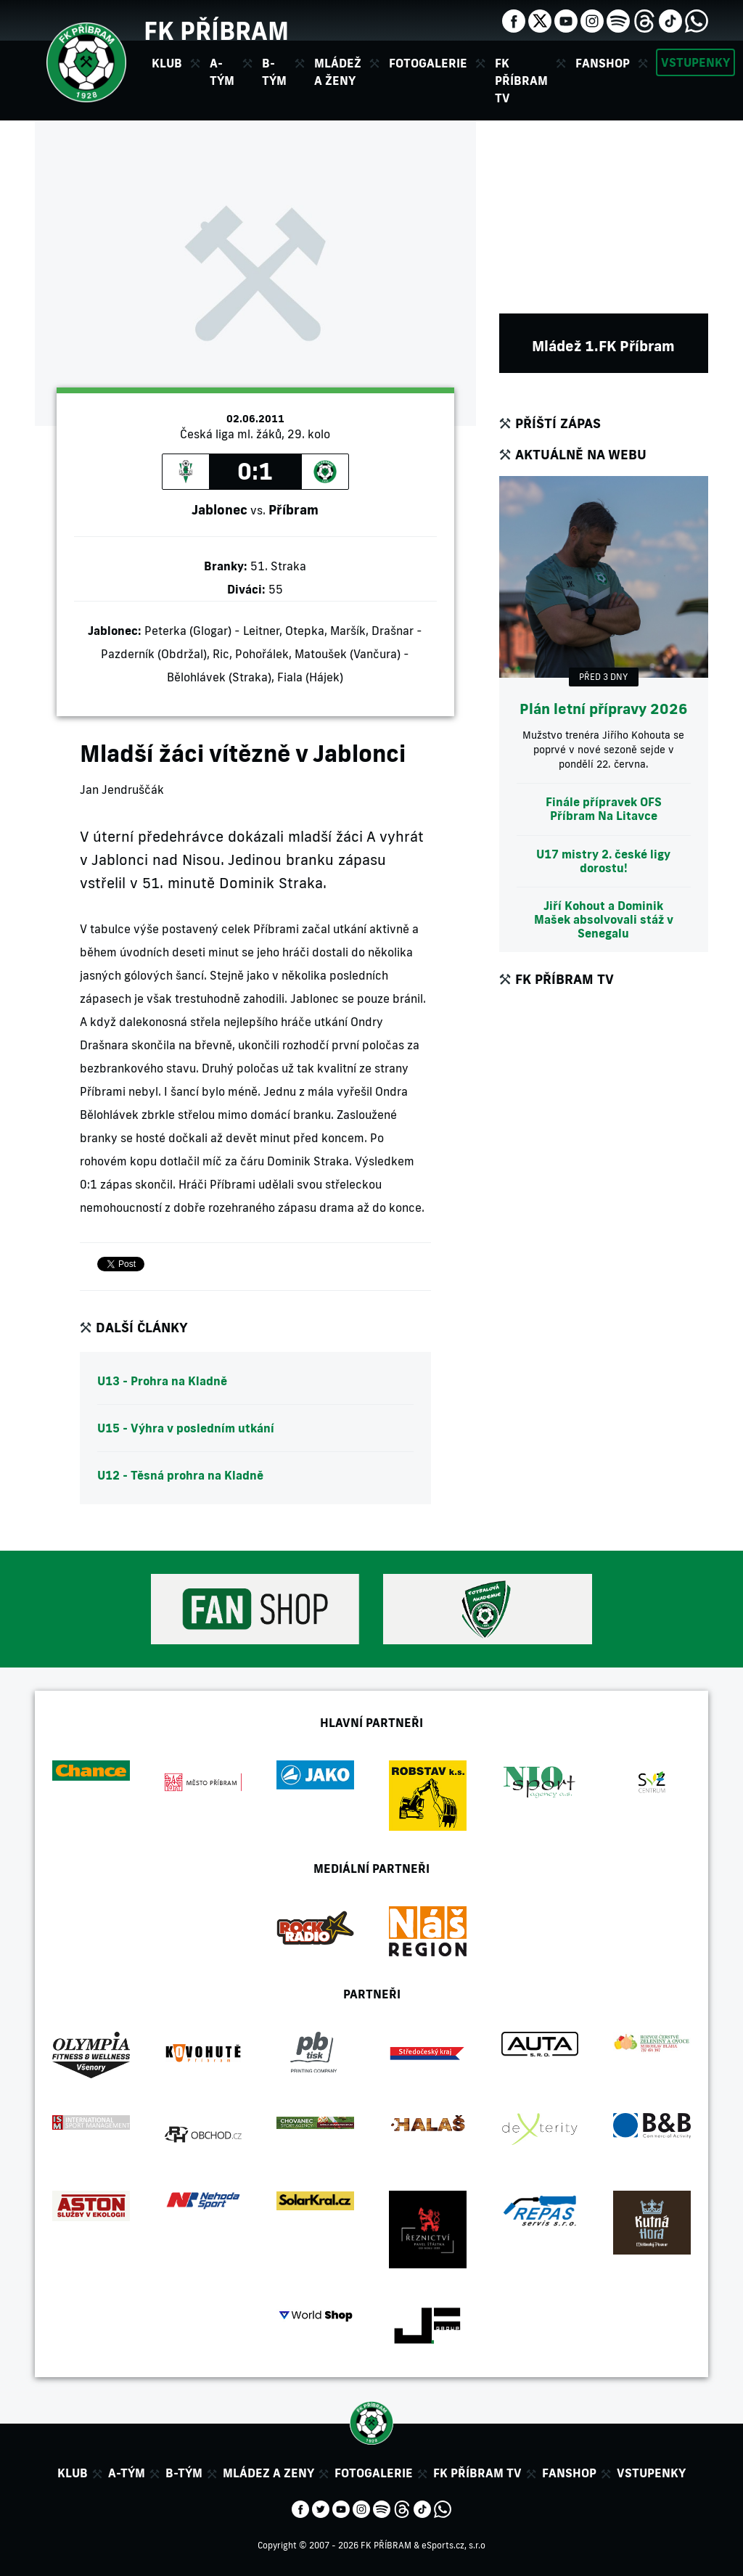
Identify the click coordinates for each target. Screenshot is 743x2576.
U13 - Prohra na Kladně (162, 1381)
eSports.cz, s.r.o (453, 2545)
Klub (72, 2473)
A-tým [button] (222, 72)
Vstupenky (695, 62)
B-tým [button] (274, 72)
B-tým (183, 2473)
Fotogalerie (428, 63)
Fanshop (602, 63)
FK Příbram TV (521, 80)
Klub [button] (167, 63)
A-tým (126, 2473)
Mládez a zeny (268, 2473)
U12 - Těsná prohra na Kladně (180, 1475)
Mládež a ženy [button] (337, 72)
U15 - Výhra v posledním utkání (185, 1428)
